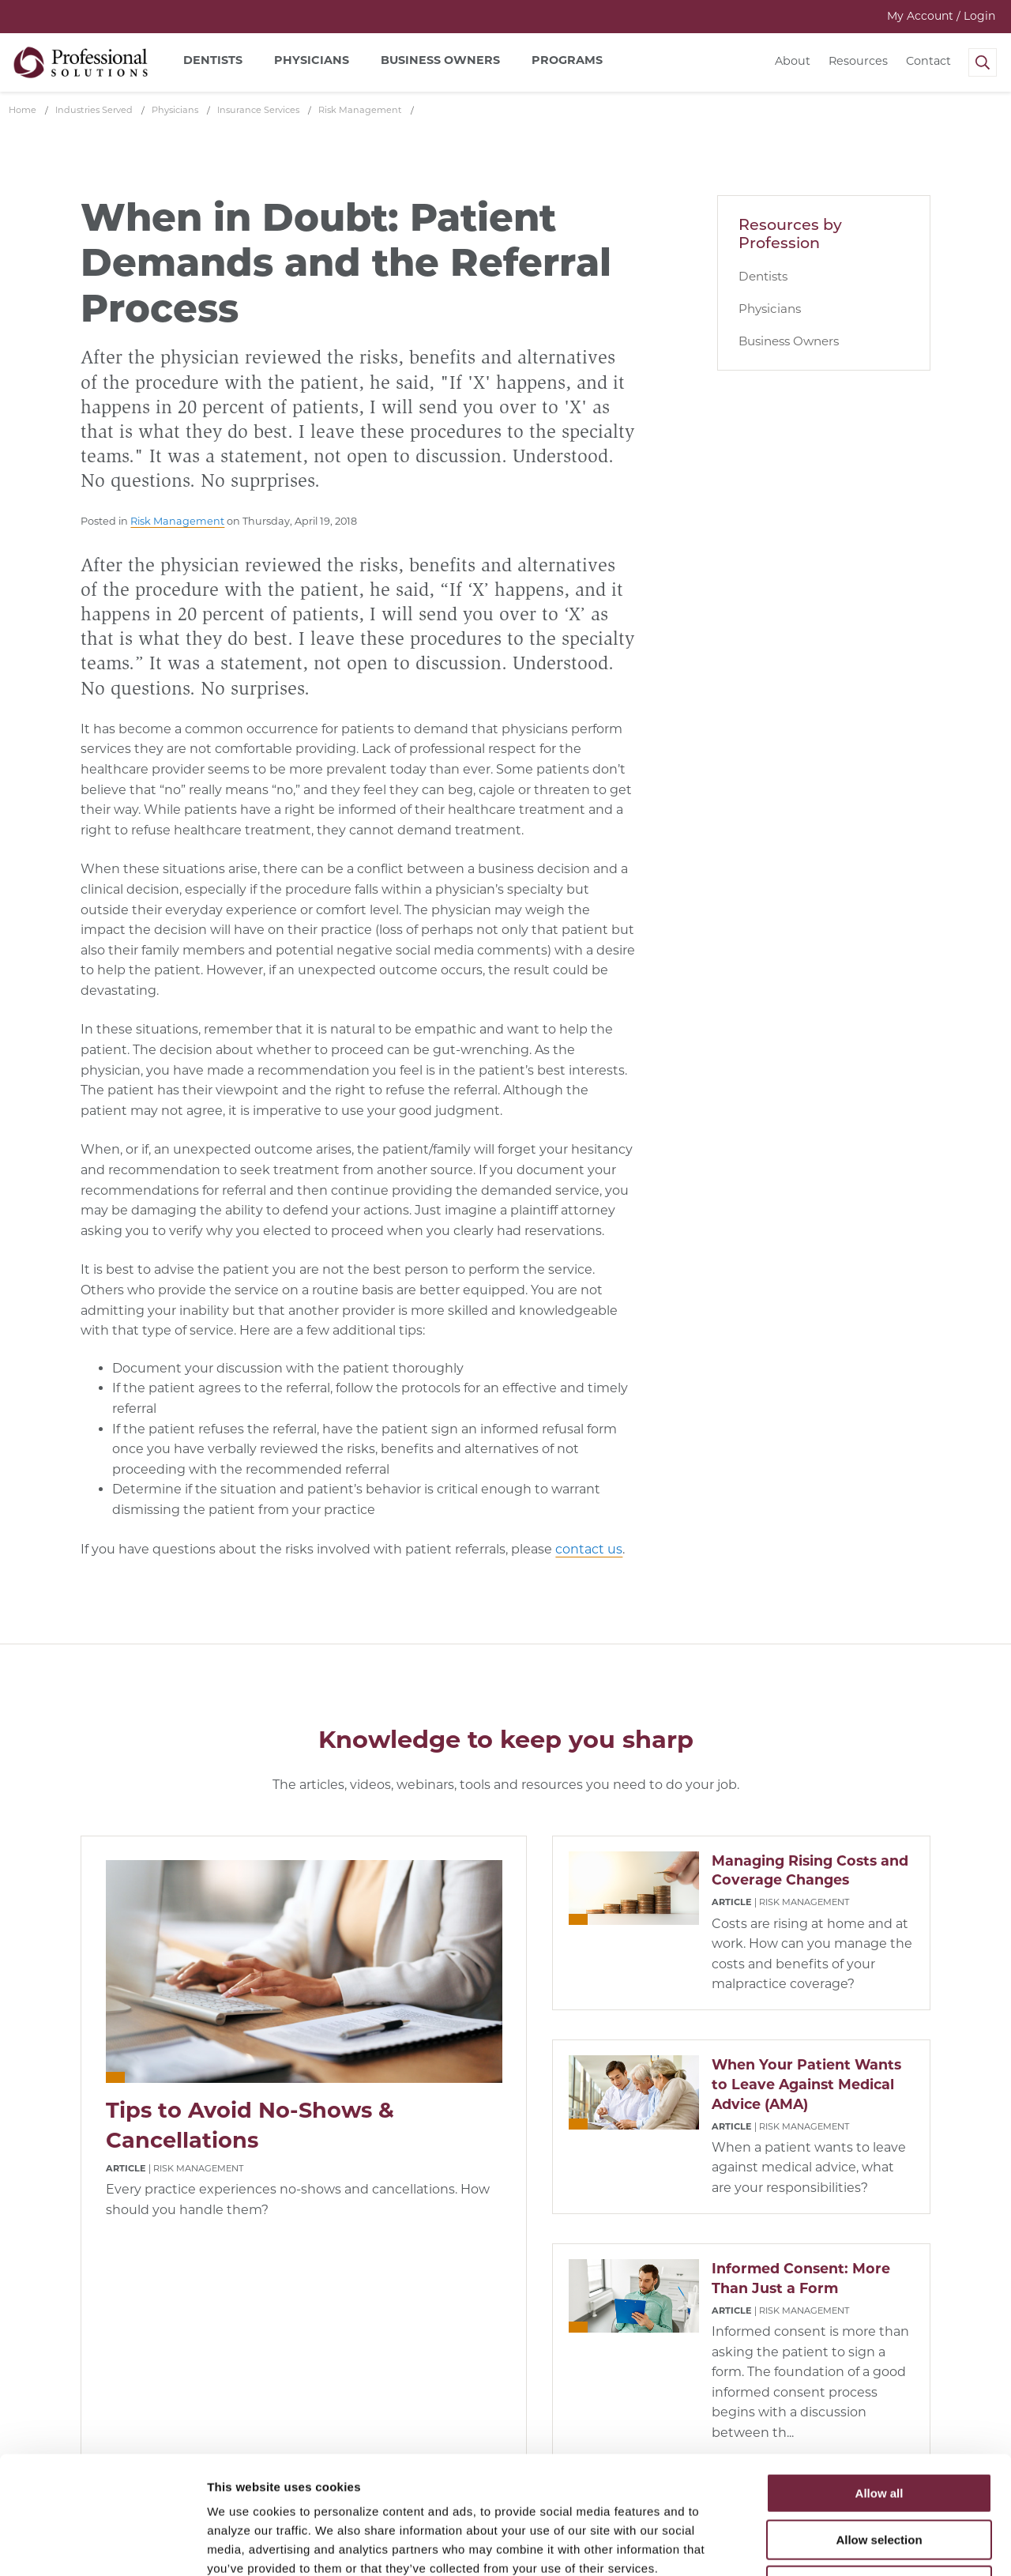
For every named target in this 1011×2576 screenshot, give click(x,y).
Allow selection (879, 2429)
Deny (879, 2475)
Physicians (770, 308)
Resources (858, 61)
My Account (941, 16)
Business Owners (789, 340)
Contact (928, 61)
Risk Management (177, 521)
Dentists (763, 276)
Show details (829, 2545)
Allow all (879, 2383)
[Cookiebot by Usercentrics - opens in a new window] (102, 2545)
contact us (588, 1549)
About (792, 61)
